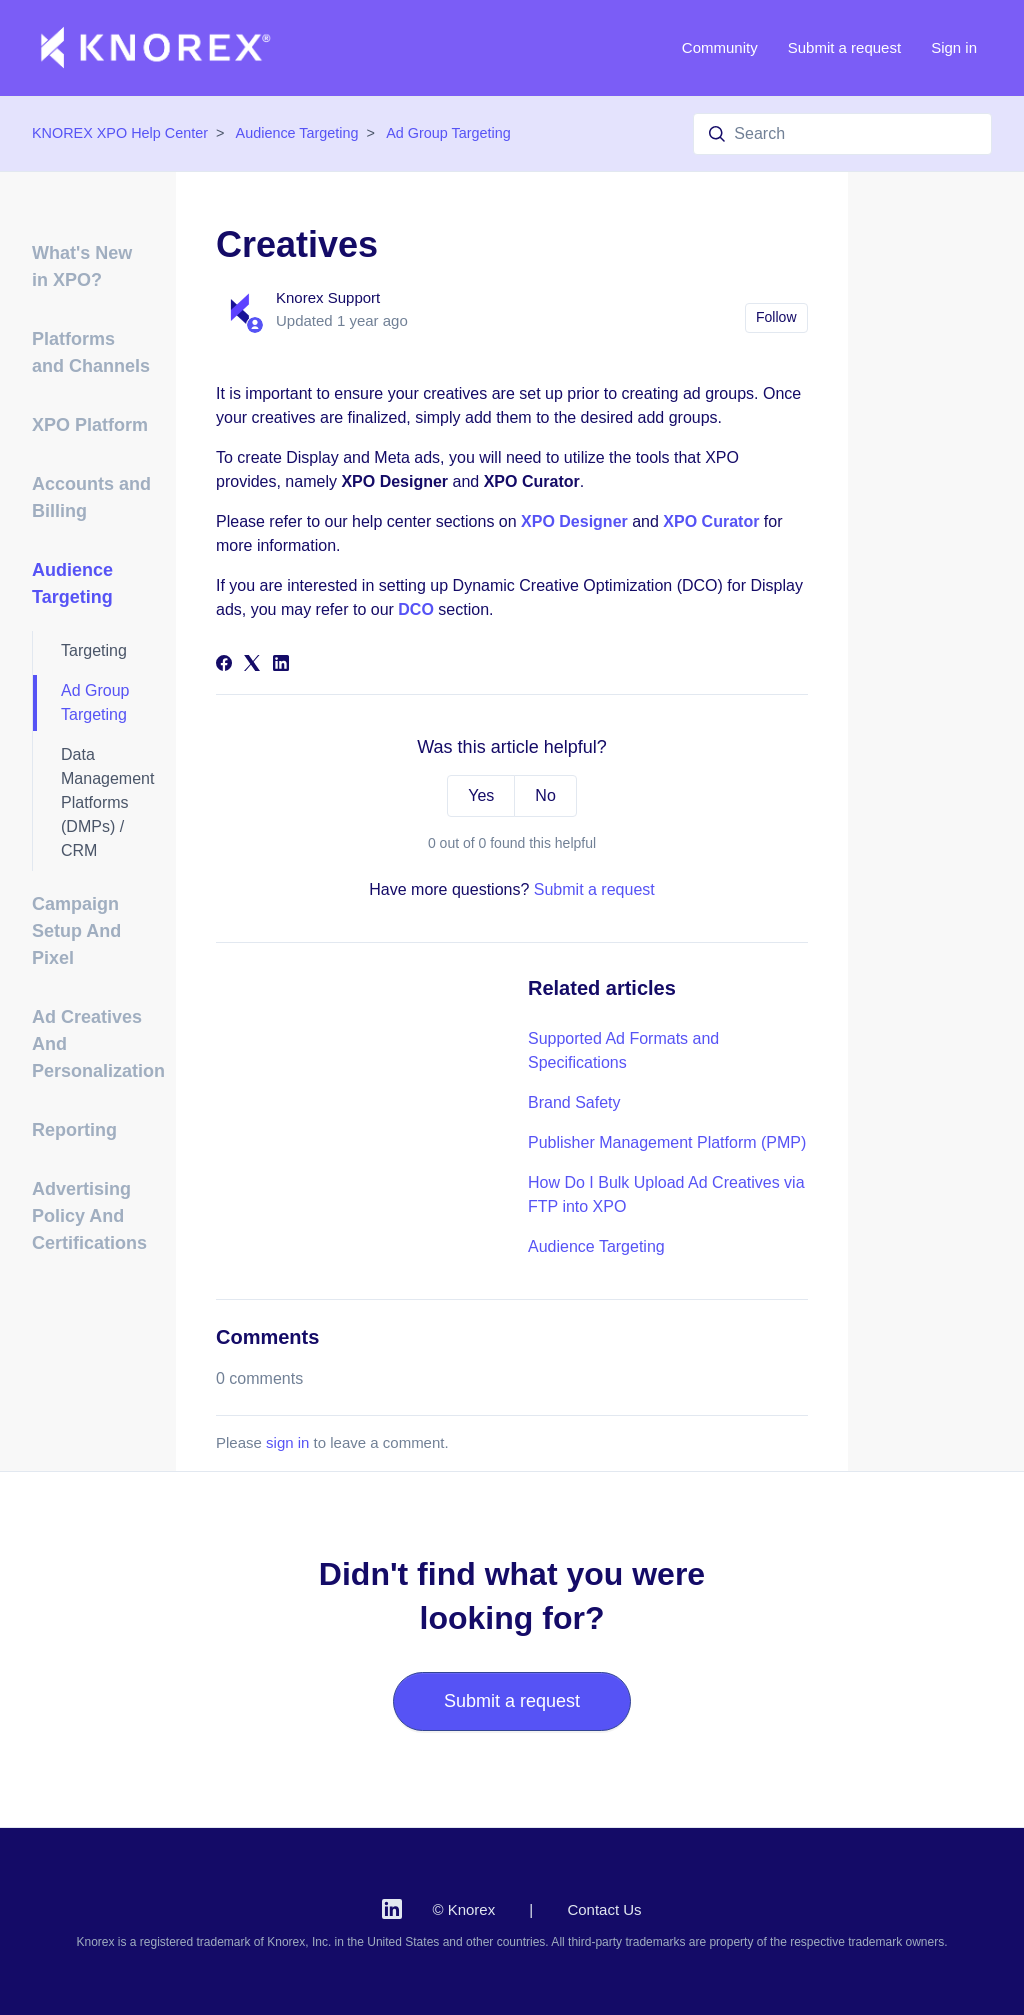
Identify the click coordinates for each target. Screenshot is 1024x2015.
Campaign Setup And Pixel (76, 931)
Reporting (74, 1130)
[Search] (842, 134)
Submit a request (844, 47)
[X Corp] (252, 665)
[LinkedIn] (281, 665)
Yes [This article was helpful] (481, 795)
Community (720, 47)
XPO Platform (90, 425)
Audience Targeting (297, 133)
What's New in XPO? (82, 266)
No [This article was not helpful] (545, 795)
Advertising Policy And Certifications (89, 1216)
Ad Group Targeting (448, 133)
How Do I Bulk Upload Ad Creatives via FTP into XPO (666, 1194)
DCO (416, 609)
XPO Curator (711, 521)
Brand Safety (574, 1102)
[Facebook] (224, 665)
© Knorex (463, 1909)
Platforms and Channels (91, 352)
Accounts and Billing (91, 497)
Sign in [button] (954, 47)
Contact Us (604, 1909)
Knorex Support (328, 297)
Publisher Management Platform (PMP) (667, 1142)
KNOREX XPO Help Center (120, 133)
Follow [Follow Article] (776, 317)
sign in (287, 1442)
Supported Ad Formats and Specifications (623, 1050)
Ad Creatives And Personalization (92, 1044)
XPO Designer (574, 521)
